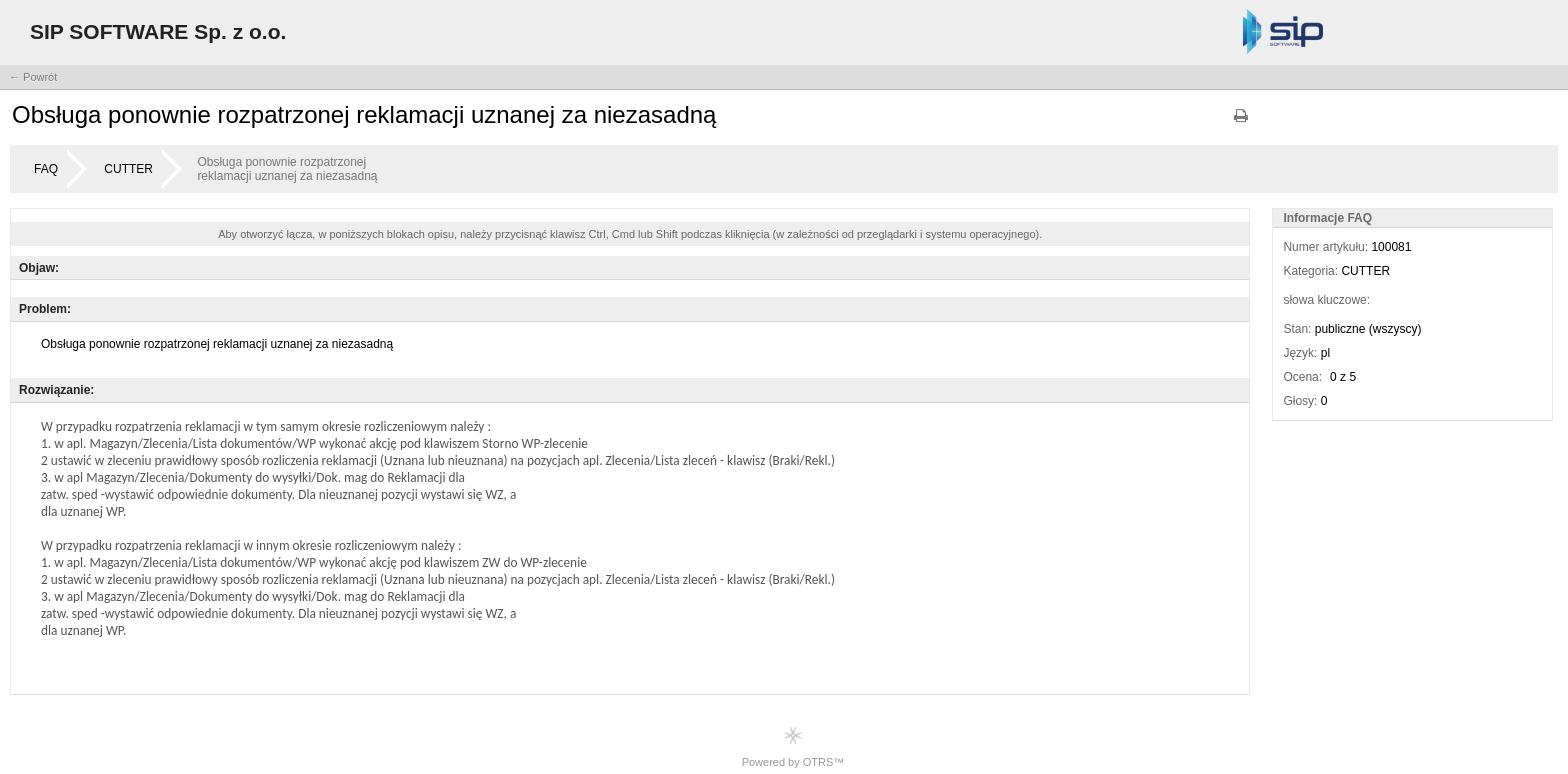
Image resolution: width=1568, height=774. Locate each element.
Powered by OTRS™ (793, 746)
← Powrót (33, 77)
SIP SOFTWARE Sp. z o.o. (158, 31)
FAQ (46, 169)
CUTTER (128, 169)
